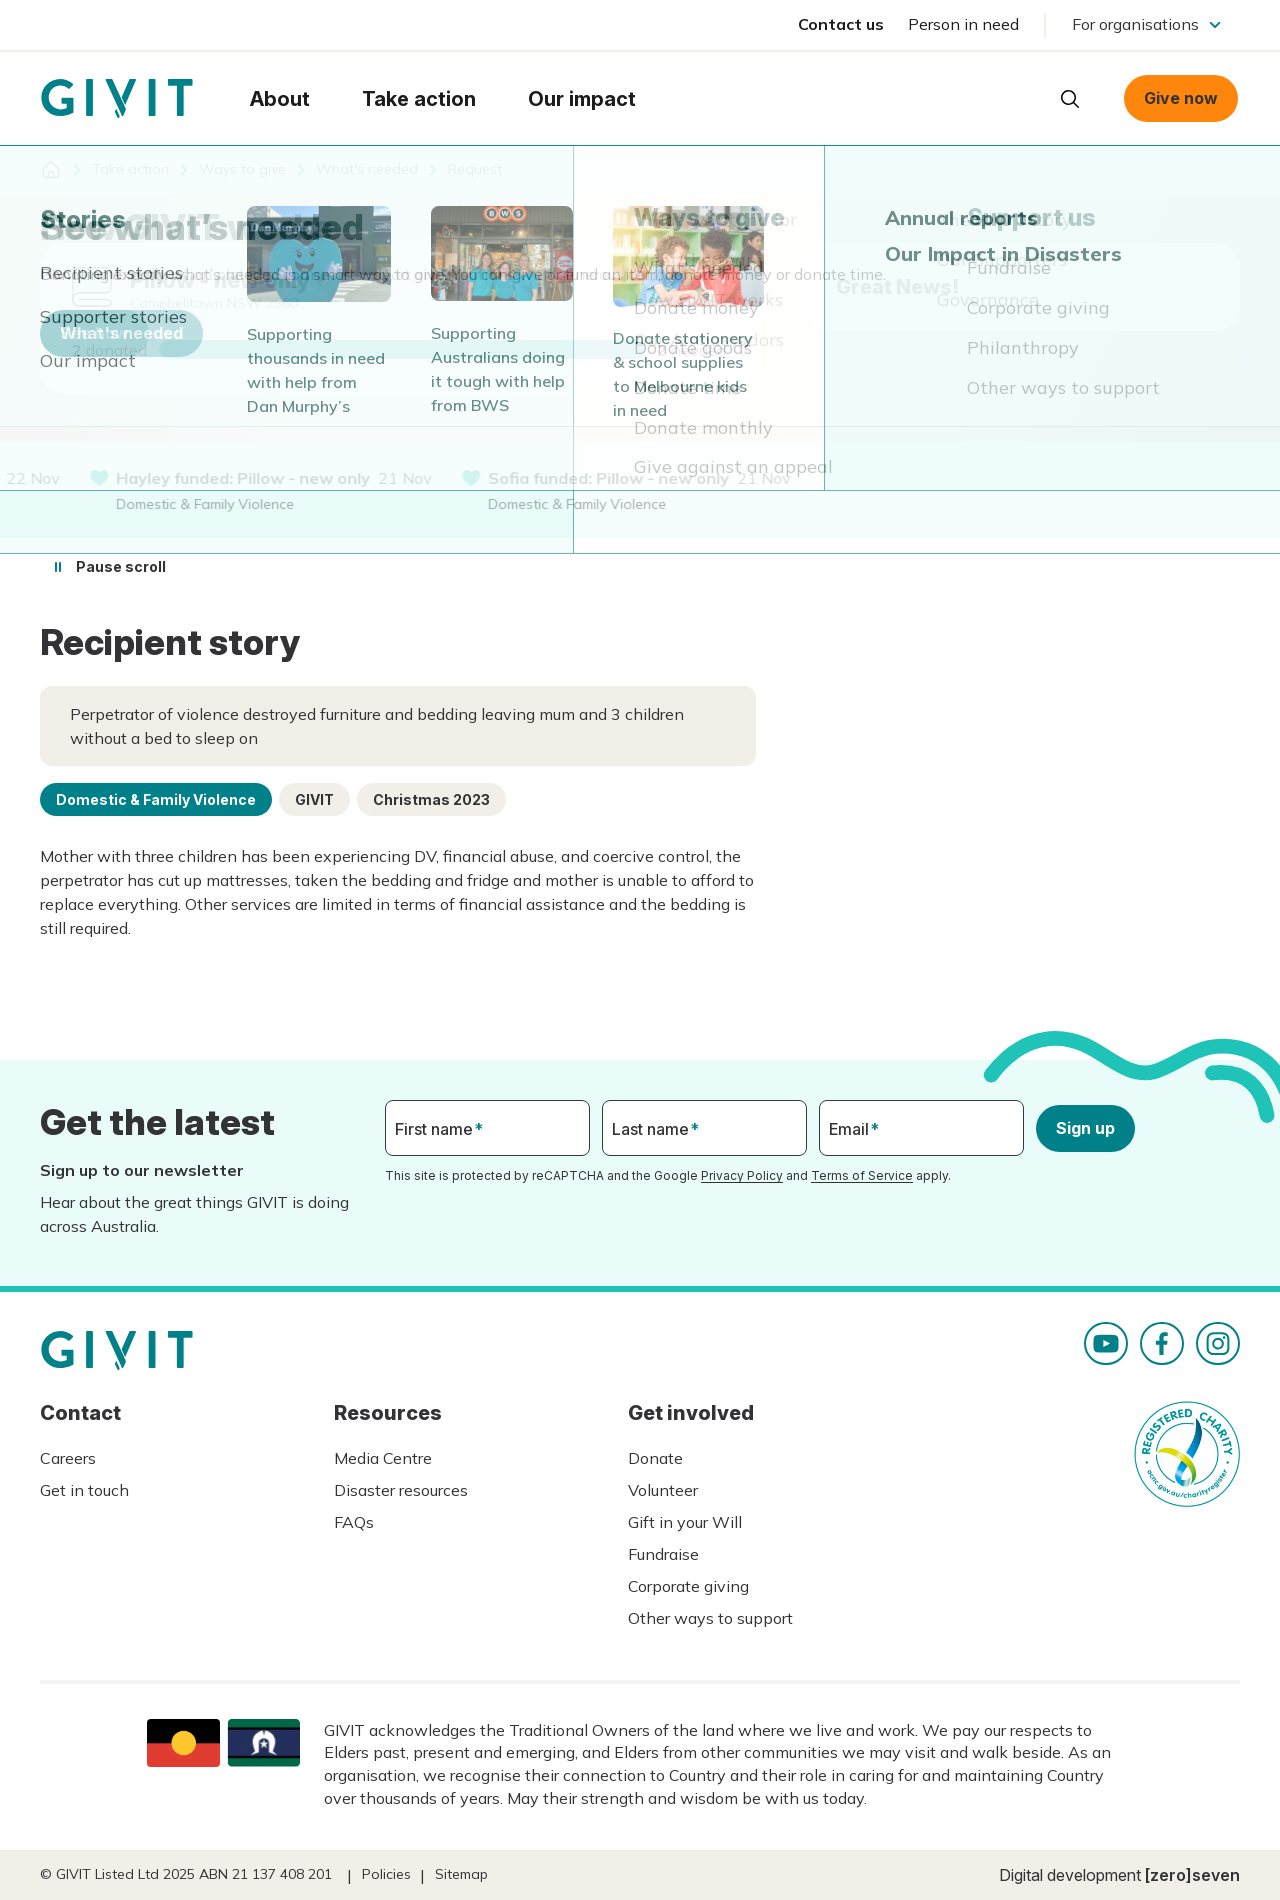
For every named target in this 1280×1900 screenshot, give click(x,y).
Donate (655, 1458)
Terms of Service (862, 1175)
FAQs (354, 1522)
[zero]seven (1192, 1875)
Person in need (963, 24)
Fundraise (663, 1554)
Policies (386, 1874)
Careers (68, 1458)
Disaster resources (401, 1490)
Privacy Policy (742, 1175)
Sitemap (461, 1874)
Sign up (1085, 1128)
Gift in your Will (685, 1522)
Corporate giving (688, 1586)
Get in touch (84, 1490)
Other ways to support (710, 1618)
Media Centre (383, 1458)
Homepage (117, 99)
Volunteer (663, 1490)
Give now (1181, 98)
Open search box (1070, 99)
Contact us (841, 24)
